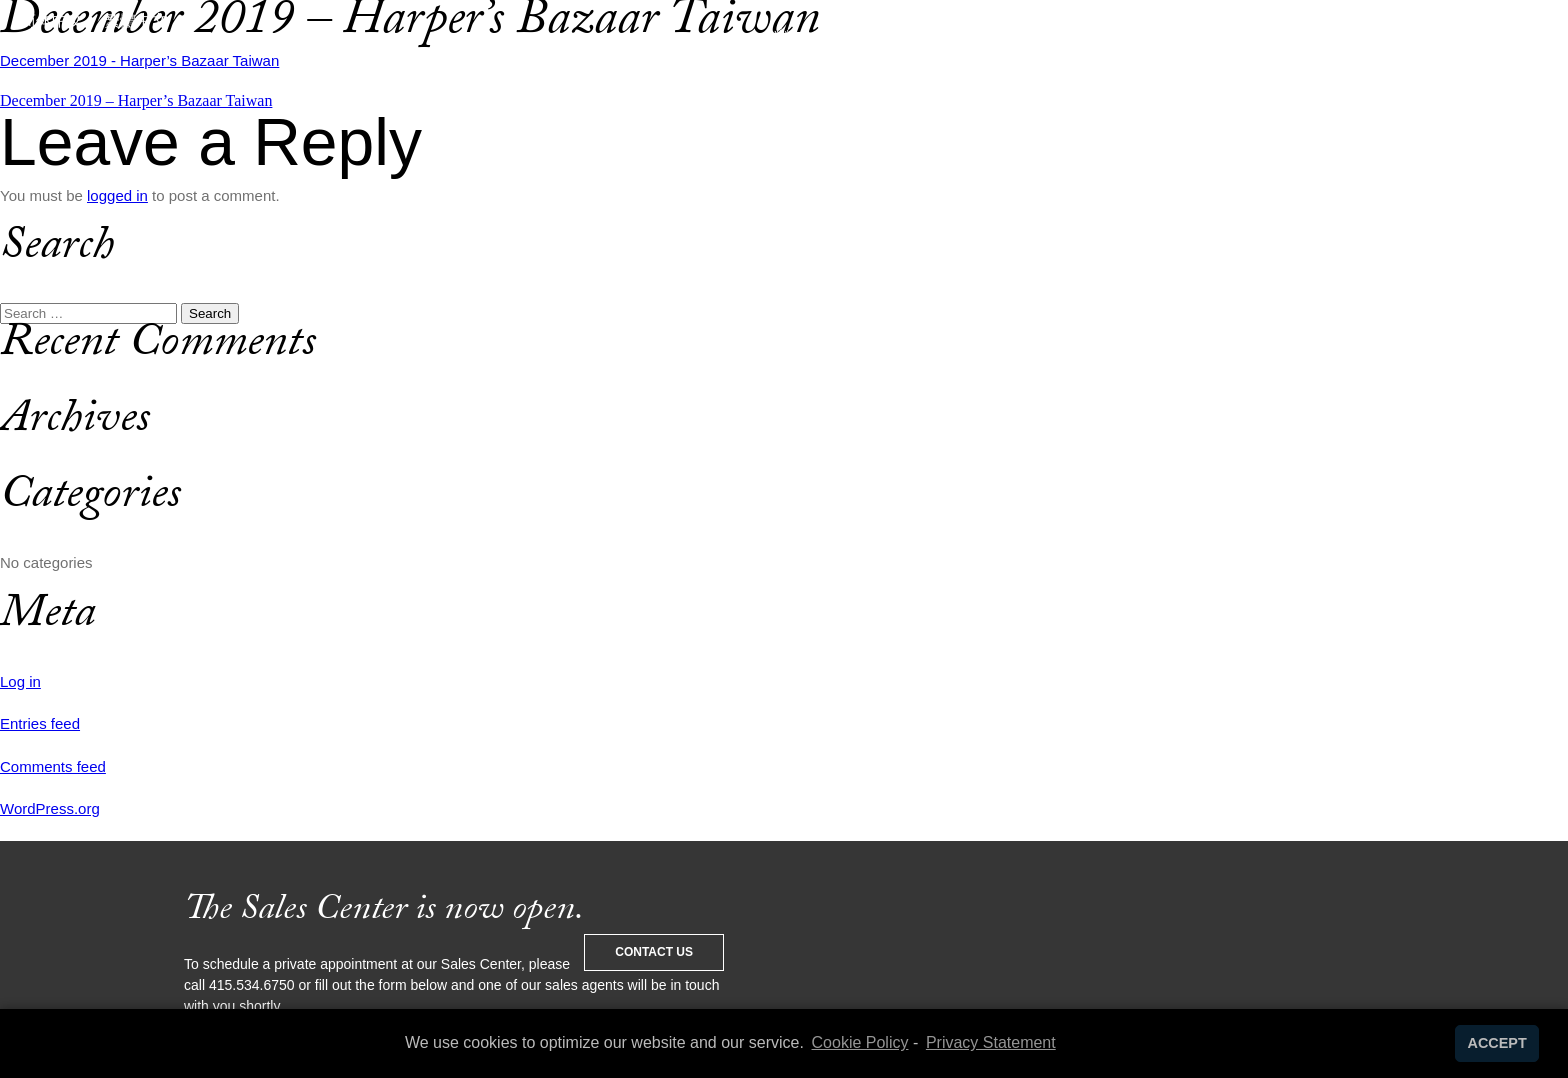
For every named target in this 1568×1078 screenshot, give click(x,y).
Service (338, 74)
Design (454, 74)
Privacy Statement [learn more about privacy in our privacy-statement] (991, 1042)
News (1116, 74)
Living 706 (992, 74)
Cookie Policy (860, 1042)
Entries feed (40, 723)
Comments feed (53, 766)
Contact (1229, 74)
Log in (20, 681)
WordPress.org (50, 808)
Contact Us (654, 952)
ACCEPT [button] (1497, 1043)
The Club (577, 74)
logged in (117, 195)
